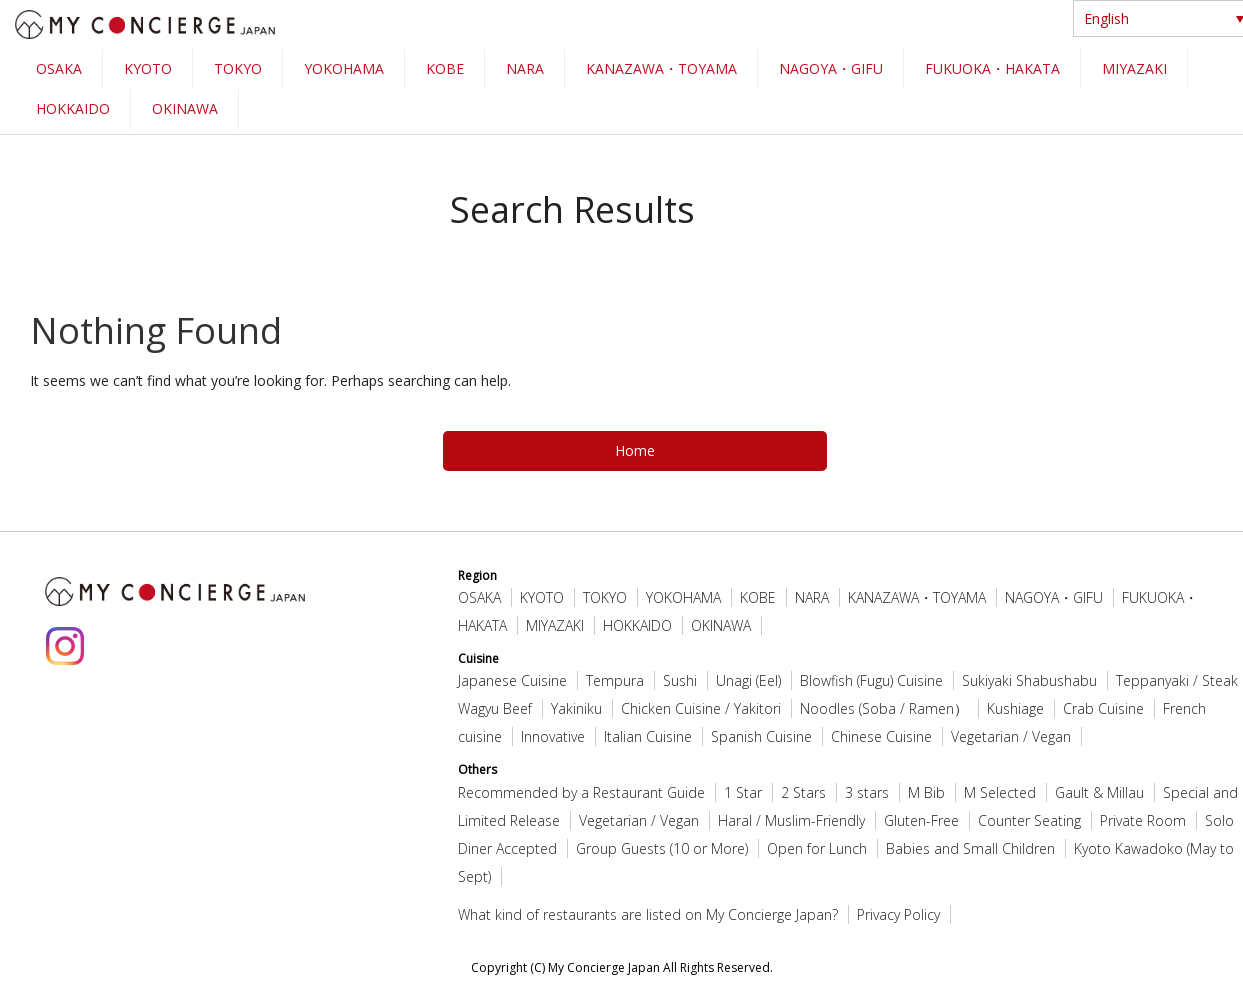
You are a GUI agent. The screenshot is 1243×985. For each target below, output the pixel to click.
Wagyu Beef (495, 708)
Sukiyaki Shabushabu (1029, 680)
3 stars (867, 792)
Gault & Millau (1099, 792)
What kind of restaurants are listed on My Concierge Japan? (648, 914)
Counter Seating (1029, 820)
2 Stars (803, 792)
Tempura (615, 680)
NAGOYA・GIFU (831, 68)
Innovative (553, 736)
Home (635, 450)
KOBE (445, 68)
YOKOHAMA (344, 68)
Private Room (1143, 820)
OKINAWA (185, 108)
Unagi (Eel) (748, 680)
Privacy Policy (898, 914)
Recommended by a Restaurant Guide (581, 792)
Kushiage (1015, 708)
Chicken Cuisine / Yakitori (701, 708)
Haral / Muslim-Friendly (791, 820)
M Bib (926, 792)
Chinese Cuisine (881, 736)
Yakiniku (576, 708)
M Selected (1000, 792)
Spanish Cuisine (761, 736)
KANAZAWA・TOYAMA (661, 68)
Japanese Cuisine (512, 680)
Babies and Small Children (970, 848)
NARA (525, 68)
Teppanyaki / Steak (1177, 680)
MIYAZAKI (1134, 68)
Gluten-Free (921, 820)
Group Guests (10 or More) (662, 848)
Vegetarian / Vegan (1011, 736)
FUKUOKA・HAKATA (992, 68)
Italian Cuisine (648, 736)
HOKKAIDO (73, 108)
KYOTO (148, 68)
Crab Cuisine (1103, 708)
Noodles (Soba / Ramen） (884, 708)
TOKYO (238, 68)
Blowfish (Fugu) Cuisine (871, 680)
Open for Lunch (817, 848)
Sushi (680, 680)
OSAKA (59, 68)
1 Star (743, 792)
